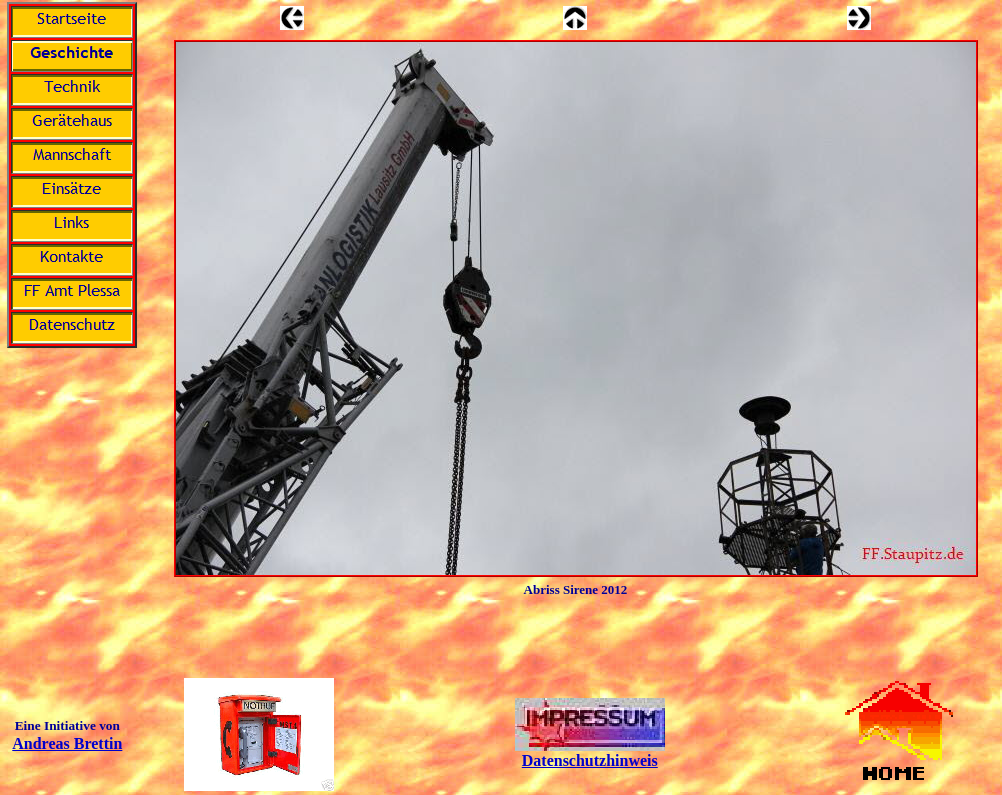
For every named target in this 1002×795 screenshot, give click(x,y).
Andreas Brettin (67, 743)
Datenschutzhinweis (590, 760)
